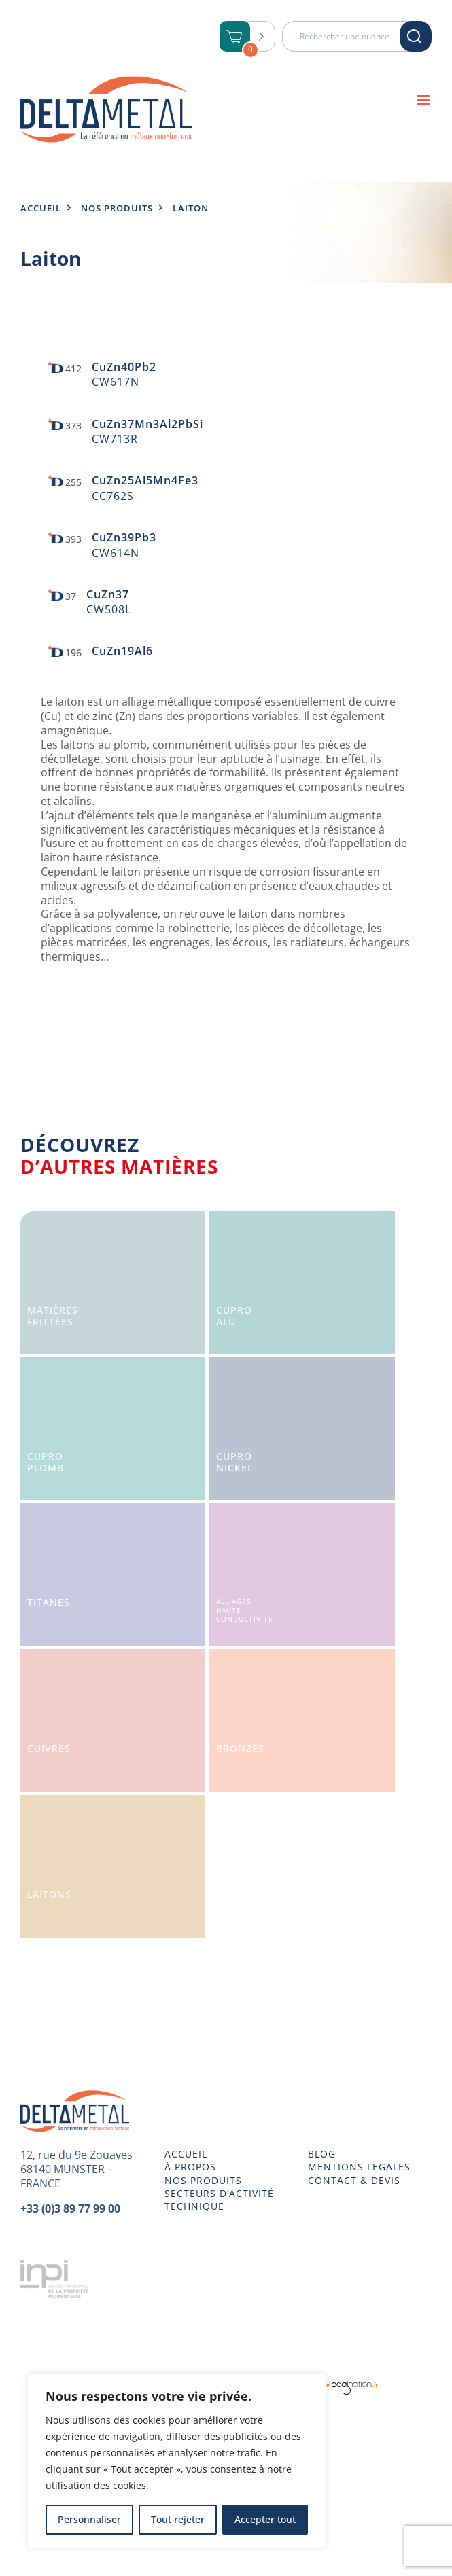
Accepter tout (265, 2519)
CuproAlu (234, 1316)
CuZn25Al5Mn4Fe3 (145, 480)
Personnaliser (89, 2519)
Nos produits (117, 208)
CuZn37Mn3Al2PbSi (147, 423)
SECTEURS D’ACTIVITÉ (219, 2193)
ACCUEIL (185, 2154)
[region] (176, 2461)
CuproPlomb (45, 1462)
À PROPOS (190, 2167)
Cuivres (49, 1748)
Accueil (40, 208)
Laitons (49, 1894)
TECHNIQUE (194, 2206)
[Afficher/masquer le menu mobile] (424, 100)
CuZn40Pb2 (124, 366)
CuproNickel (234, 1462)
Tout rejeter (178, 2519)
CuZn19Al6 (122, 650)
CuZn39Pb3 (124, 537)
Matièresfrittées (52, 1316)
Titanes (48, 1602)
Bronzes (240, 1748)
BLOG (322, 2154)
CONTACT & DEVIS (354, 2181)
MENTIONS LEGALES (359, 2167)
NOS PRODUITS (203, 2181)
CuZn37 (107, 594)
